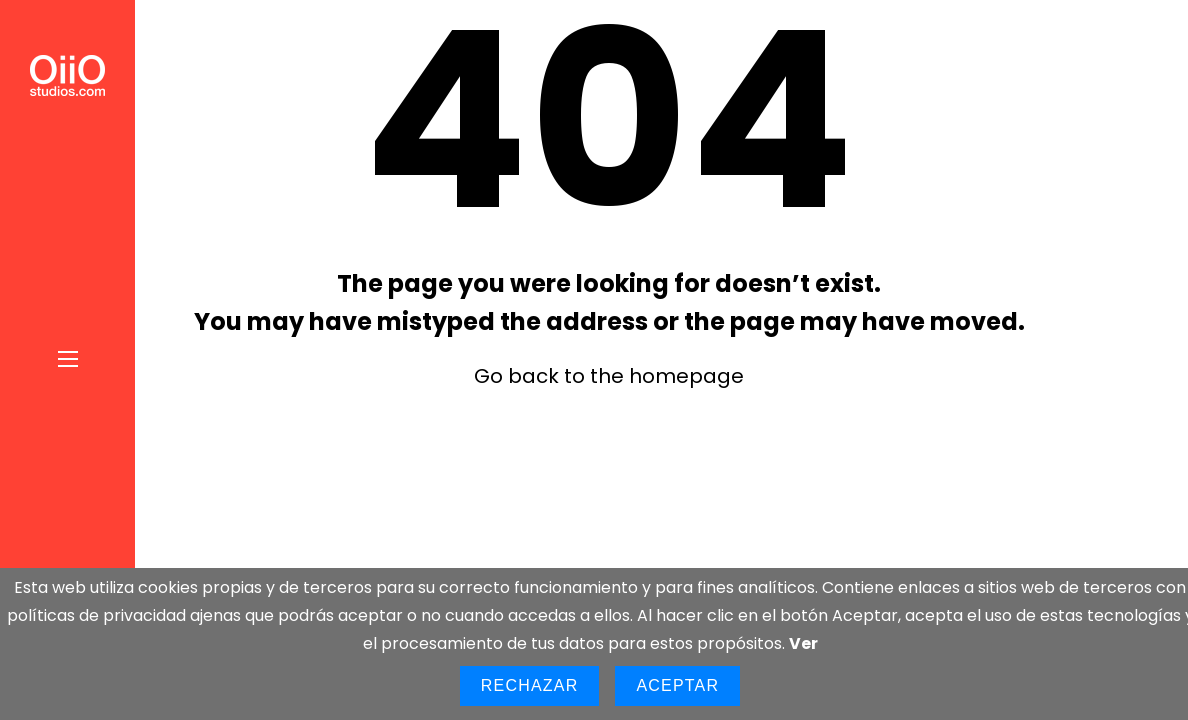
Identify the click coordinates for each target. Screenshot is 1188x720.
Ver (803, 643)
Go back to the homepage (609, 376)
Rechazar (530, 685)
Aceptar (677, 685)
